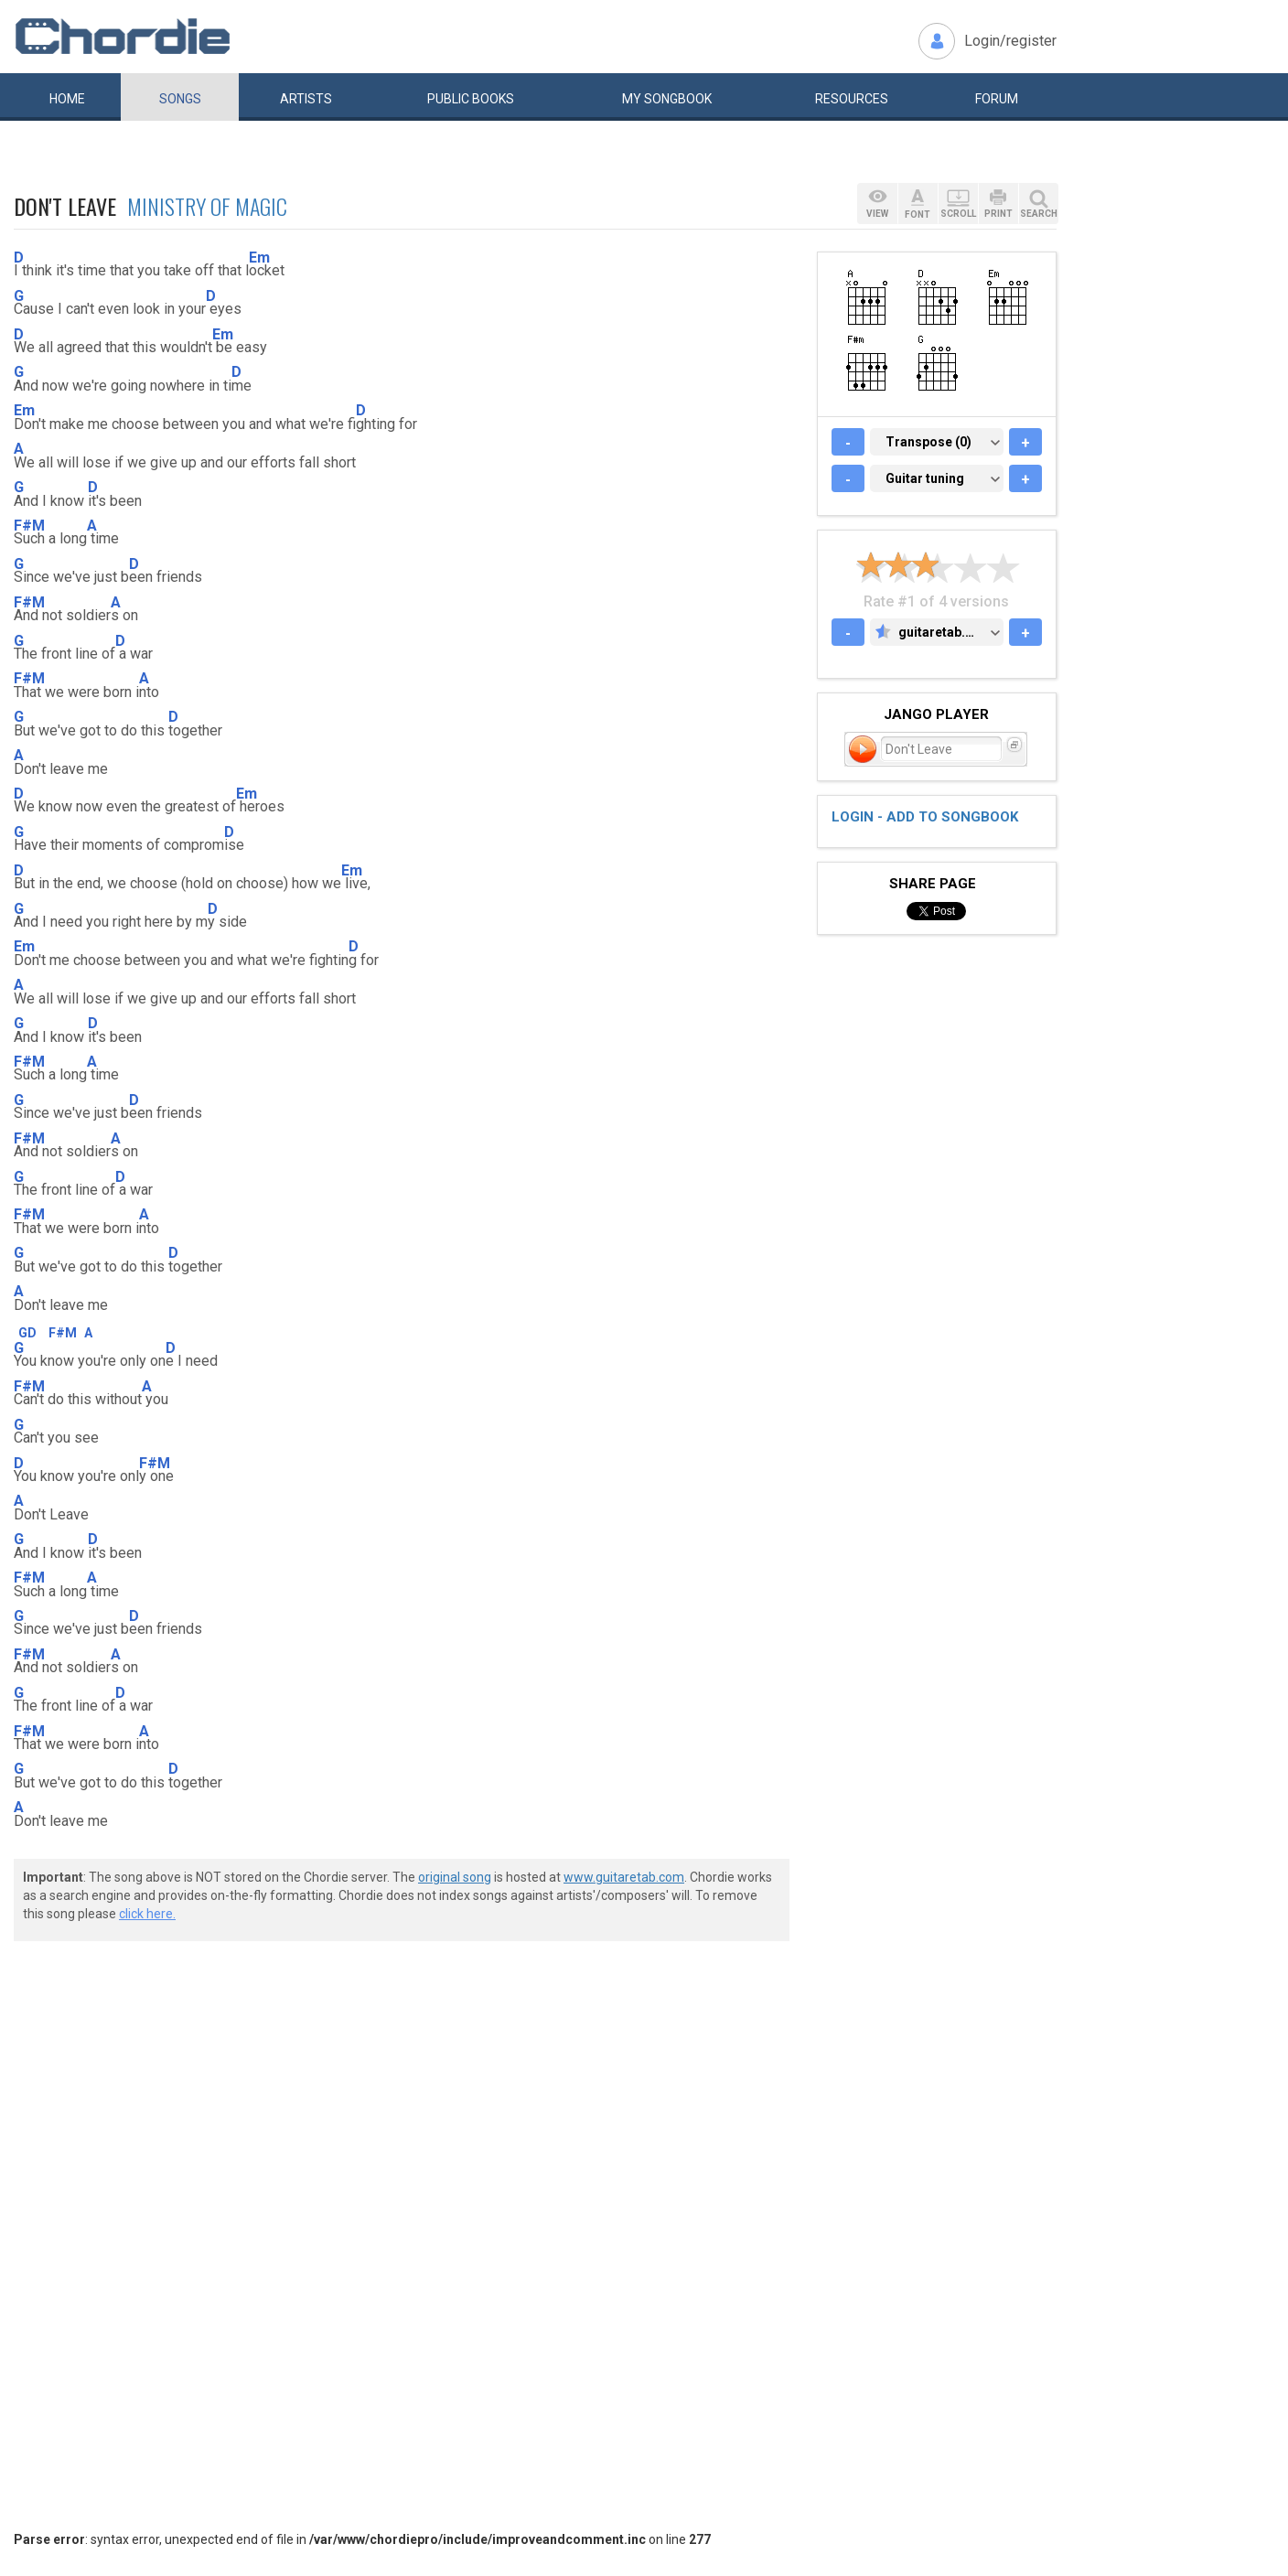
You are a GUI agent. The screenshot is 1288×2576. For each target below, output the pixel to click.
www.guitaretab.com (624, 1877)
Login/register (1010, 40)
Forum (996, 98)
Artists (306, 98)
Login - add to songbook (925, 817)
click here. (147, 1913)
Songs (180, 98)
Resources (851, 98)
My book (667, 98)
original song (454, 1877)
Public (470, 98)
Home (67, 98)
